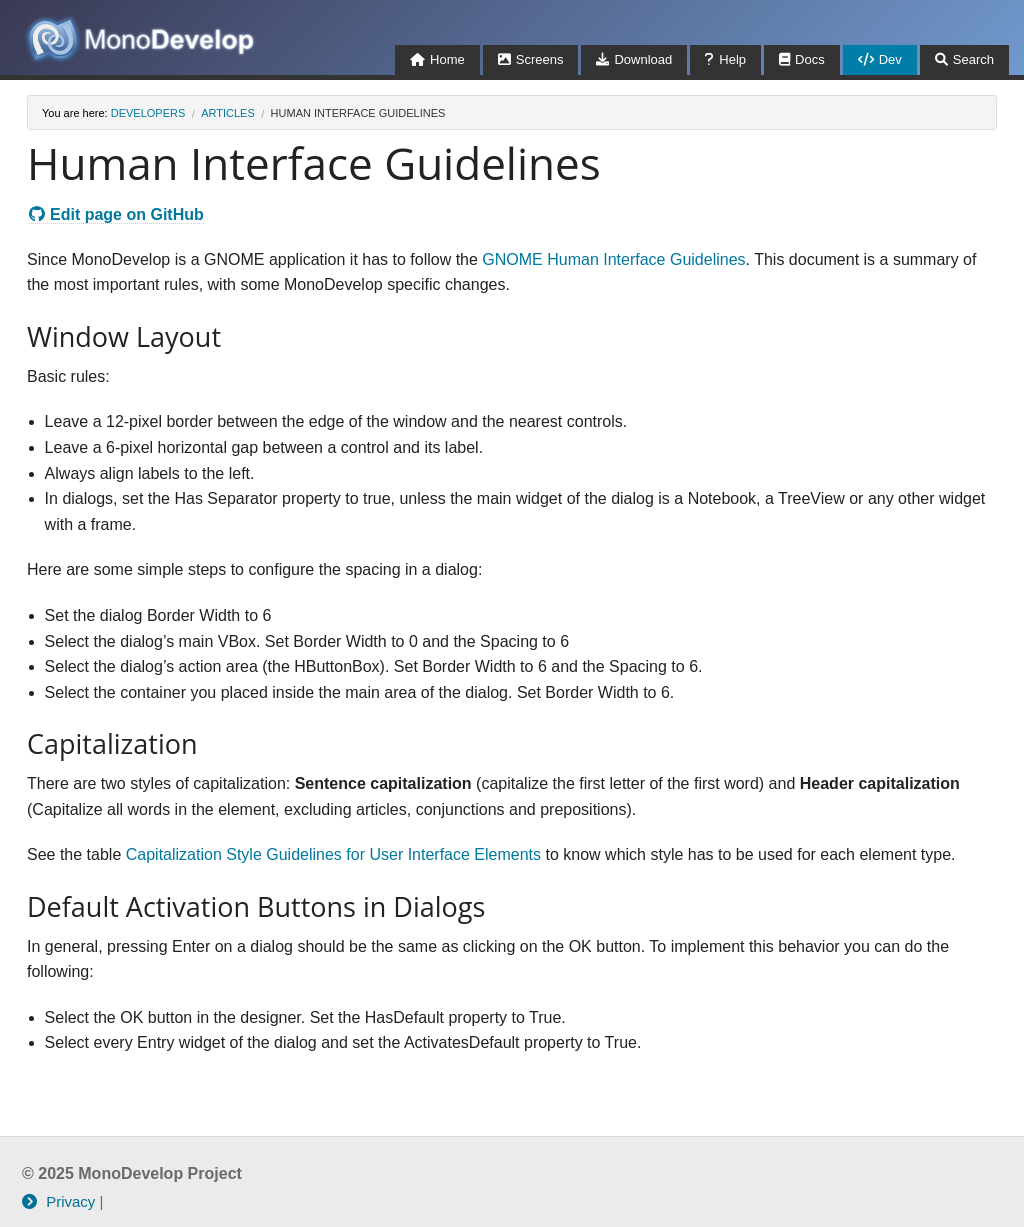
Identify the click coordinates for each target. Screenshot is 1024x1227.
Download (634, 59)
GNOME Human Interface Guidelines (613, 259)
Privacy (58, 1201)
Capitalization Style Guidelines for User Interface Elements (333, 854)
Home (437, 59)
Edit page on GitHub (116, 214)
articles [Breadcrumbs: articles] (228, 113)
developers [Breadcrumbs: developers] (148, 113)
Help (725, 59)
